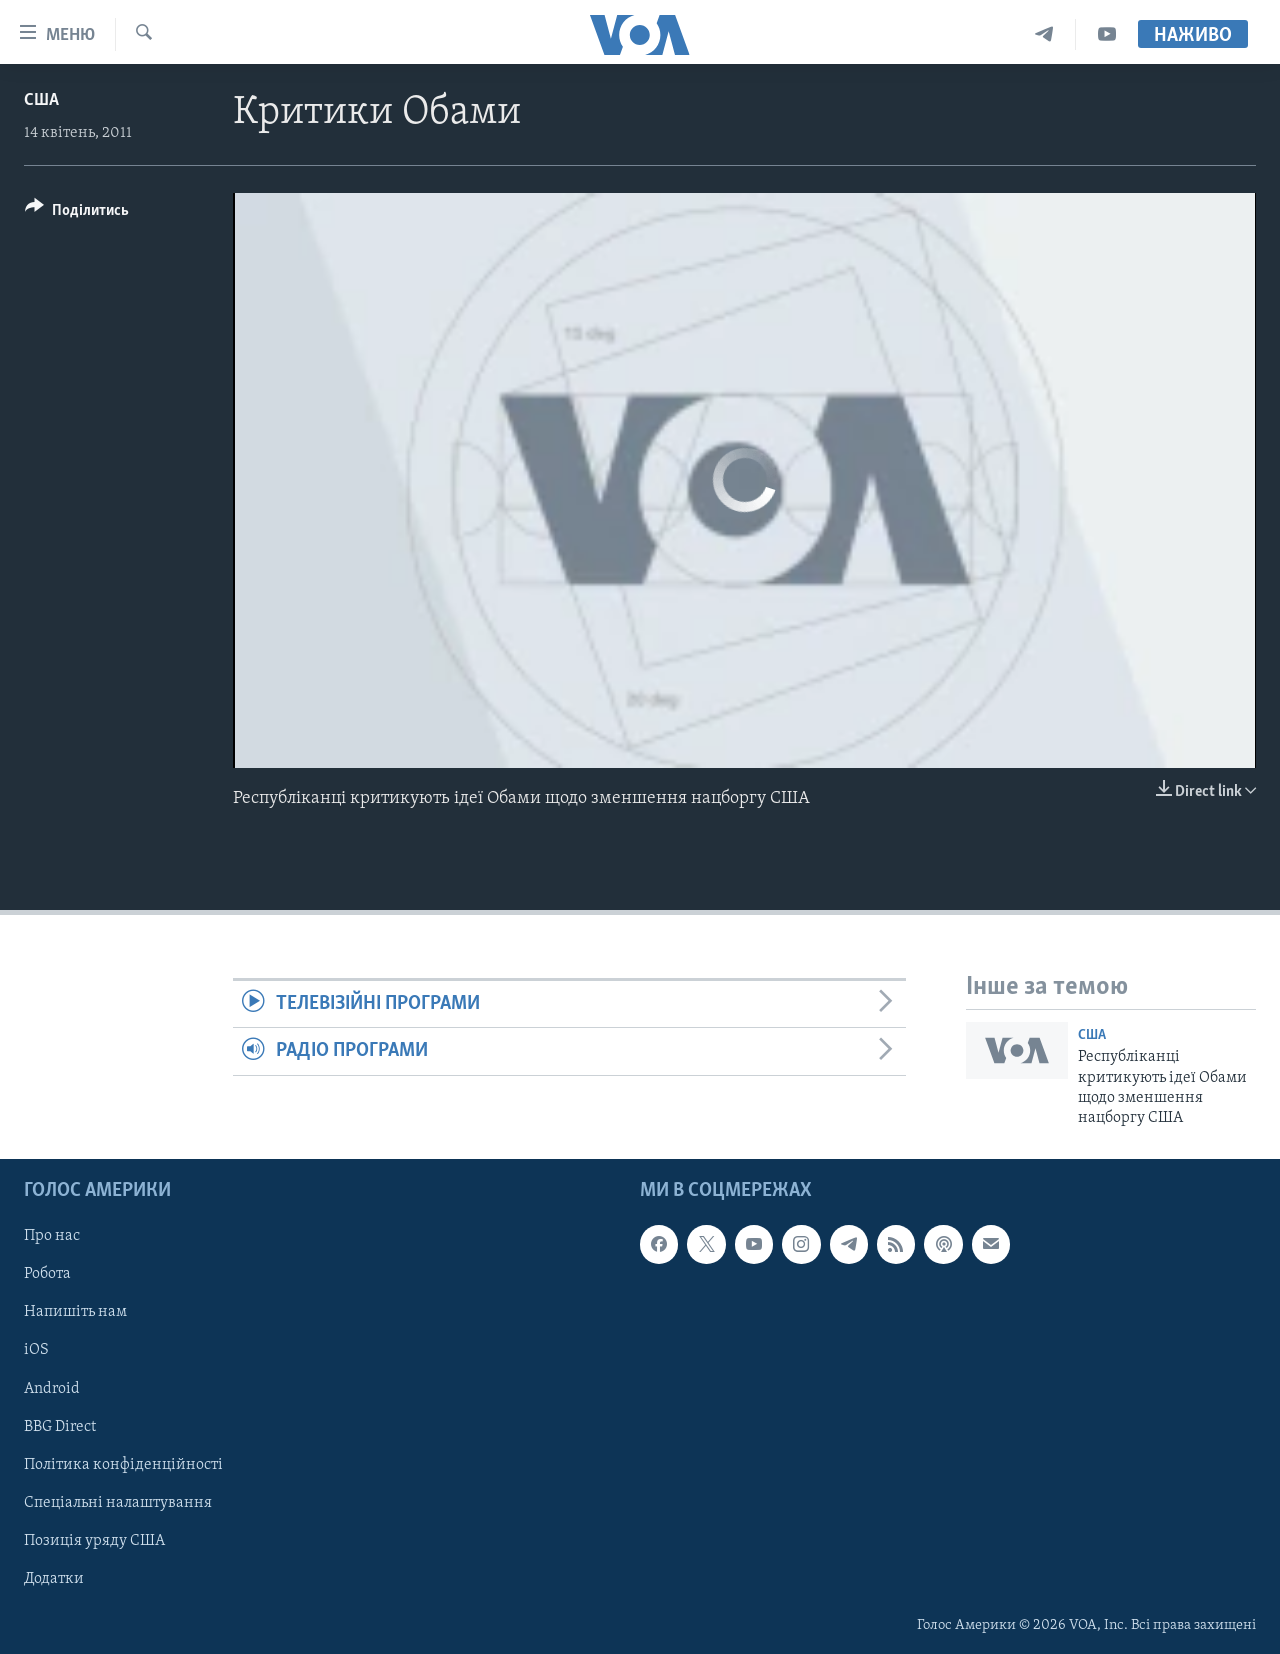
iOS (36, 1350)
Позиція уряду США (94, 1540)
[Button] (77, 213)
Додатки (54, 1579)
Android (52, 1388)
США (41, 100)
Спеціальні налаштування (118, 1502)
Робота (47, 1274)
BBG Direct (60, 1426)
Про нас (52, 1236)
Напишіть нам (75, 1312)
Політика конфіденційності (123, 1464)
